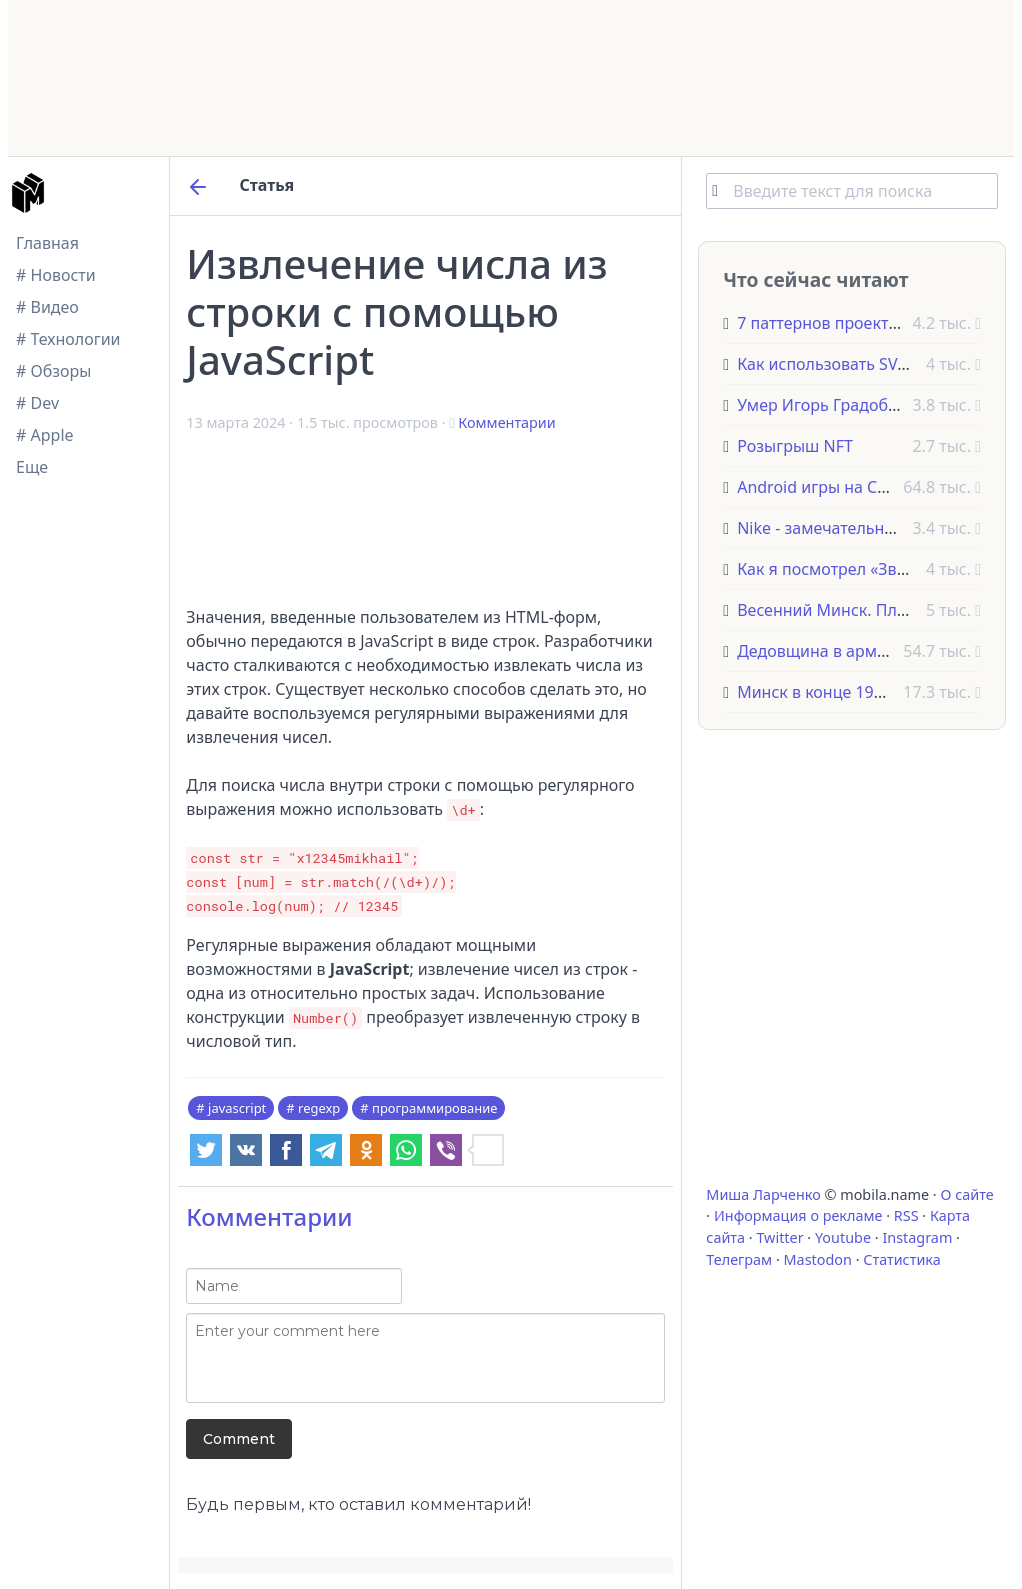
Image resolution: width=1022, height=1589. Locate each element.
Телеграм (739, 1259)
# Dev (37, 403)
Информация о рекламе (798, 1215)
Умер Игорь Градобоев (826, 405)
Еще (32, 467)
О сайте (966, 1194)
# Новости (56, 275)
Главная (47, 243)
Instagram (917, 1237)
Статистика (901, 1259)
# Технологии (68, 339)
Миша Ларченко (763, 1194)
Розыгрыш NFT (795, 446)
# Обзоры (53, 371)
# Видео (47, 307)
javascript (237, 1108)
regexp (319, 1108)
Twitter (779, 1237)
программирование (434, 1108)
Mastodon (818, 1259)
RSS (906, 1215)
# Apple (45, 435)
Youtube (843, 1237)
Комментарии (506, 422)
